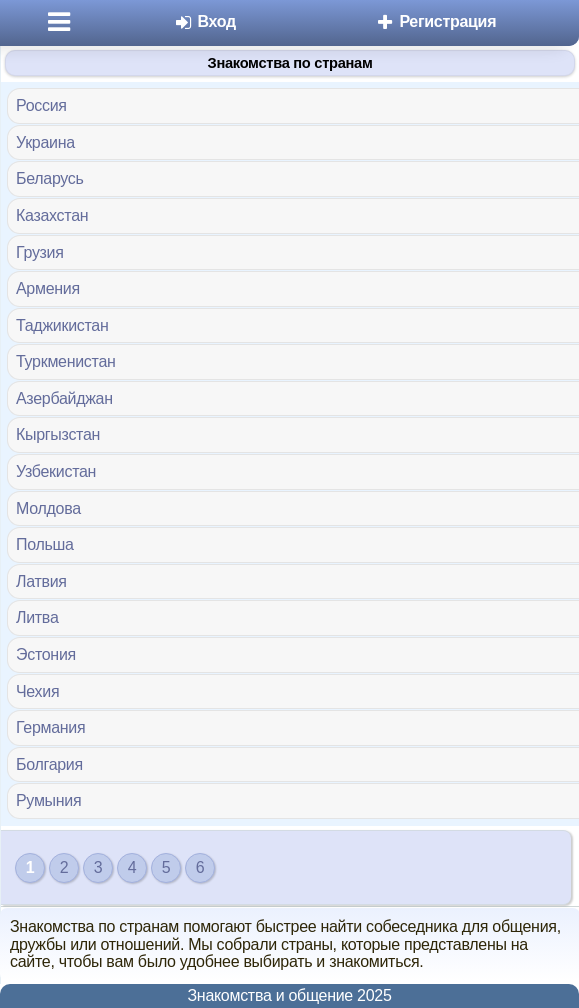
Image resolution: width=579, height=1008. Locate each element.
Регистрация (435, 21)
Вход (204, 21)
